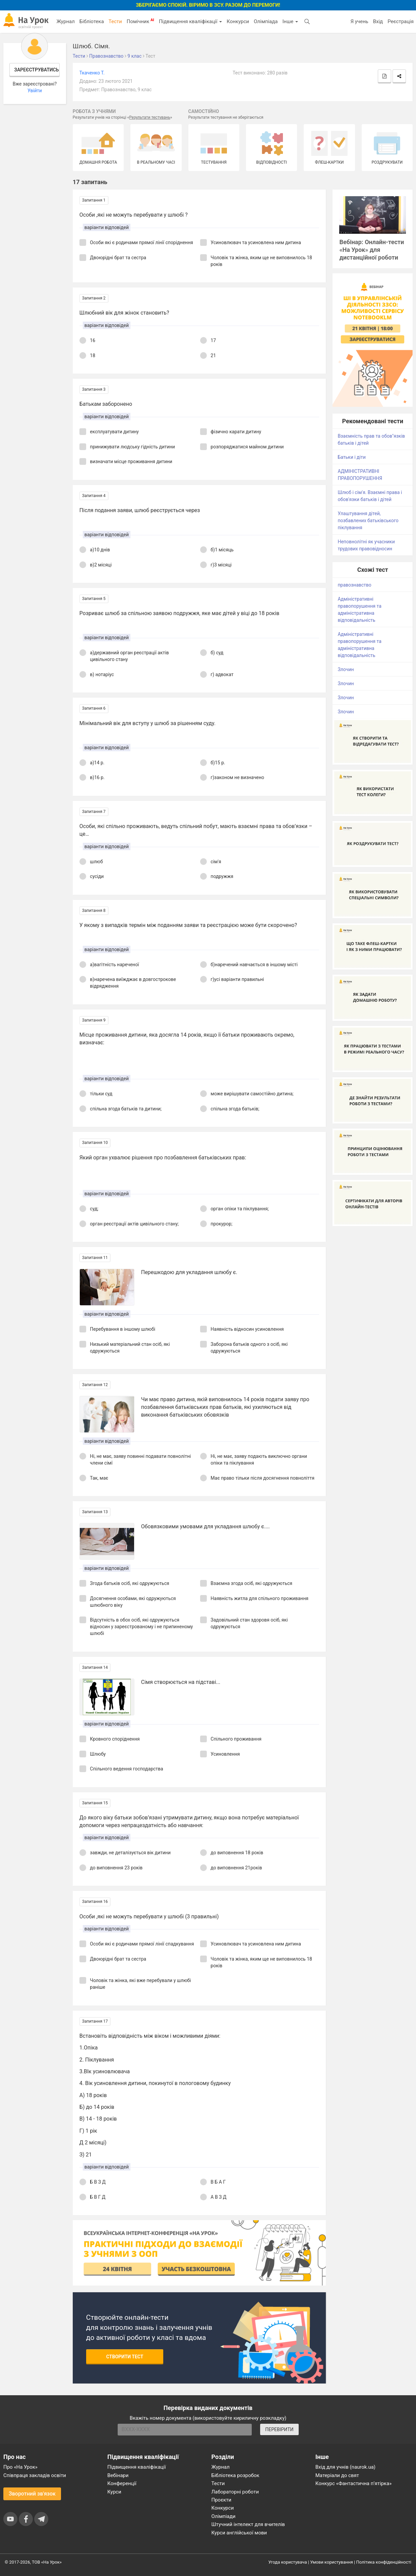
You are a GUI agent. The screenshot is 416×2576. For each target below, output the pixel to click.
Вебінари (117, 2475)
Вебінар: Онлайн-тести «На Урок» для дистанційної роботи (371, 249)
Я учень (359, 21)
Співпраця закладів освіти (34, 2475)
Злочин (346, 669)
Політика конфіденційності (383, 2562)
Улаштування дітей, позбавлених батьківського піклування (368, 520)
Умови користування (331, 2562)
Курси (114, 2492)
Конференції (121, 2483)
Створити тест (124, 2356)
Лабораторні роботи (235, 2492)
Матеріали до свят (337, 2475)
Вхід (378, 21)
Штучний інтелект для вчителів (248, 2524)
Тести (115, 21)
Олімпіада (266, 21)
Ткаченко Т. (92, 72)
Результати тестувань (149, 117)
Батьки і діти (351, 457)
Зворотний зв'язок (32, 2493)
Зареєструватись (36, 69)
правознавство (354, 585)
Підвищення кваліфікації (190, 21)
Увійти (34, 90)
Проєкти (222, 2500)
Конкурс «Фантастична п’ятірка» (353, 2483)
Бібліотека (91, 21)
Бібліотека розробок (235, 2475)
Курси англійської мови (239, 2533)
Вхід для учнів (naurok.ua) (345, 2467)
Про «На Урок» (20, 2467)
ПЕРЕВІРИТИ (279, 2429)
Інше (290, 21)
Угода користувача (288, 2562)
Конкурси (238, 21)
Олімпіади (224, 2516)
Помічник (140, 21)
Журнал (65, 21)
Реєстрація (401, 21)
